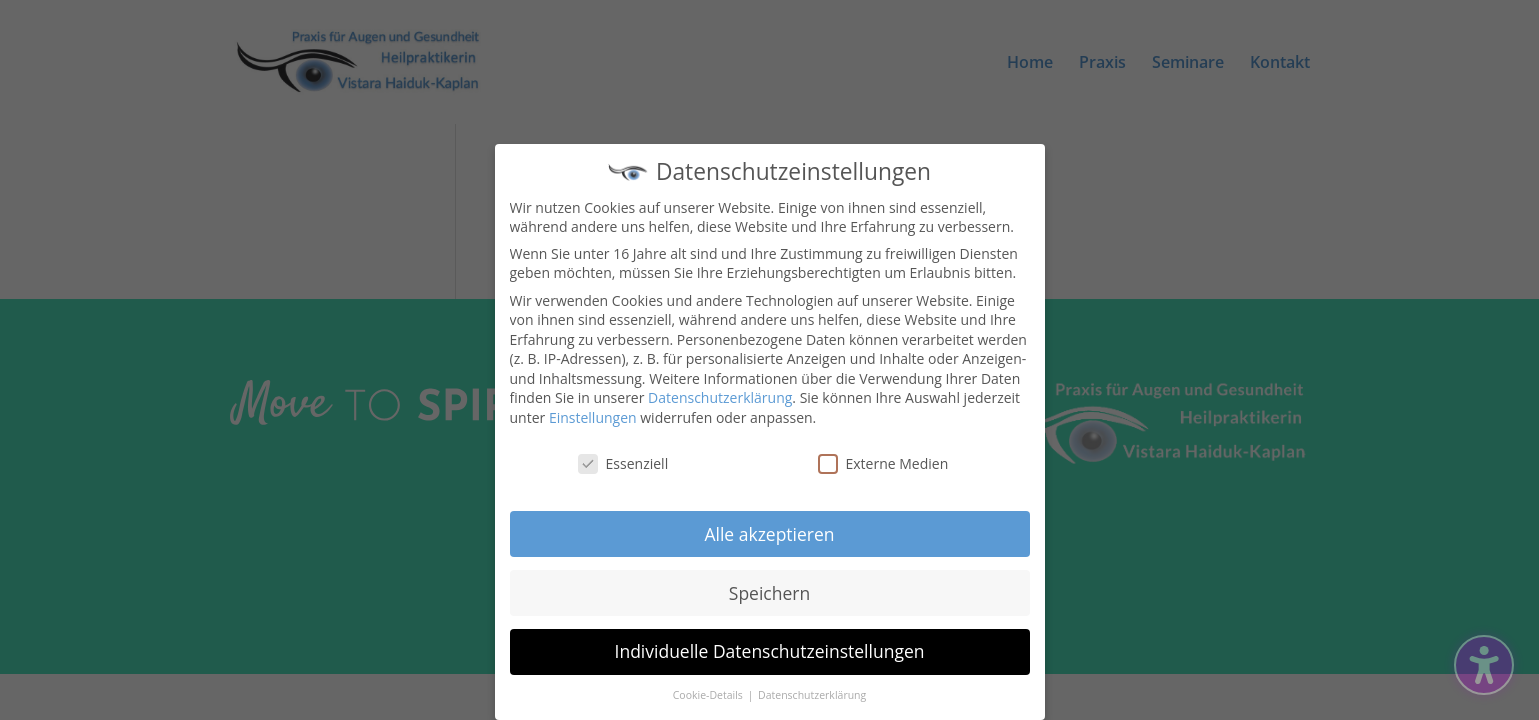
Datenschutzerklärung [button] (812, 692)
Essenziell (623, 460)
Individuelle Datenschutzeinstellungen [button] (770, 648)
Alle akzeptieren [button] (769, 530)
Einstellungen (593, 414)
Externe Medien (883, 460)
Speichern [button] (769, 589)
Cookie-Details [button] (709, 692)
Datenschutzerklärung (720, 394)
